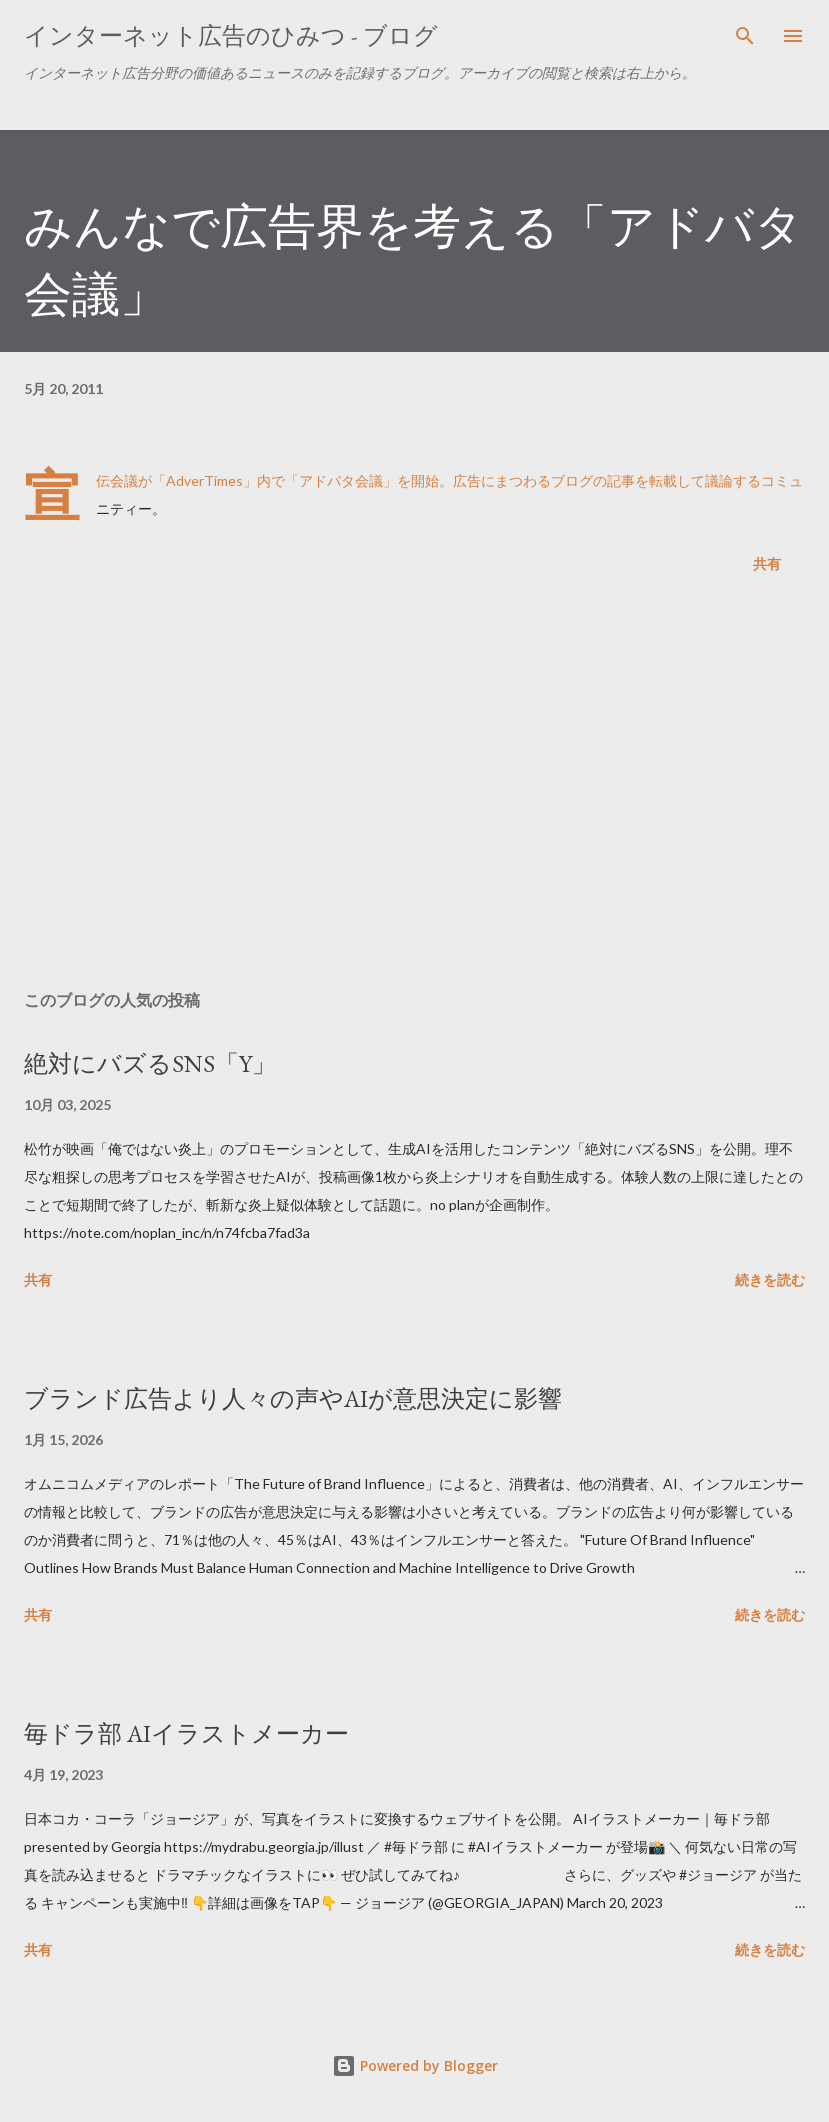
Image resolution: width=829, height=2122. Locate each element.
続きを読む (770, 1279)
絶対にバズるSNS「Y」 (150, 1063)
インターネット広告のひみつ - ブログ (231, 35)
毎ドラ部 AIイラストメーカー (186, 1733)
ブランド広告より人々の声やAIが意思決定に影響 (293, 1398)
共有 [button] (767, 563)
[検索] (745, 36)
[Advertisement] (414, 786)
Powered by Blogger (415, 2065)
